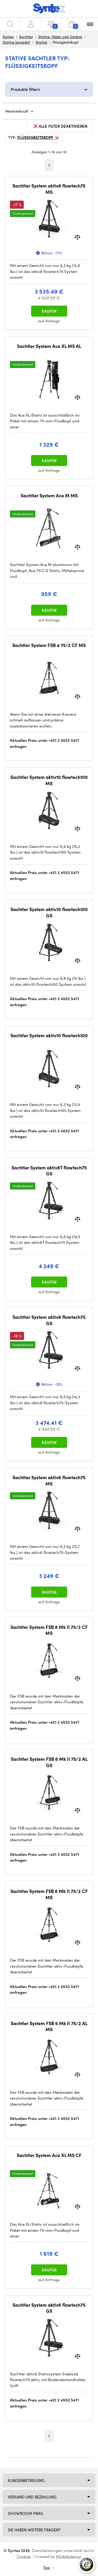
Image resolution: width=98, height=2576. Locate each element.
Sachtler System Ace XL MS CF (49, 2155)
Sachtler (26, 36)
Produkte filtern (25, 89)
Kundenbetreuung (26, 2480)
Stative (41, 42)
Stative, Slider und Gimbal (60, 36)
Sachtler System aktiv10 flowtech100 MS (49, 780)
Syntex (8, 36)
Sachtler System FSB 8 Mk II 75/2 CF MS (49, 1630)
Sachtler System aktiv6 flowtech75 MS (49, 1480)
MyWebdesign (69, 2556)
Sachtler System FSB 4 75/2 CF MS (49, 645)
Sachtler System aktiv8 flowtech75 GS (49, 1320)
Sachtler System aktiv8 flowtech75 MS (49, 189)
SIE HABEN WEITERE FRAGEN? (34, 2530)
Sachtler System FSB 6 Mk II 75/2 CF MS (49, 1894)
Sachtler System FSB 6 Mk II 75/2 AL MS (49, 2026)
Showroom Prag (25, 2513)
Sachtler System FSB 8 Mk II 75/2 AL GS (49, 1762)
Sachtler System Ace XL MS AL (49, 346)
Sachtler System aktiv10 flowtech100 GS (49, 912)
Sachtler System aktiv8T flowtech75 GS (49, 1170)
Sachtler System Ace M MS (49, 495)
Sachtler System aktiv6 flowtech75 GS (49, 2308)
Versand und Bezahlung (32, 2497)
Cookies (24, 2556)
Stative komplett (16, 42)
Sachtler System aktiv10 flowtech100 (49, 1035)
